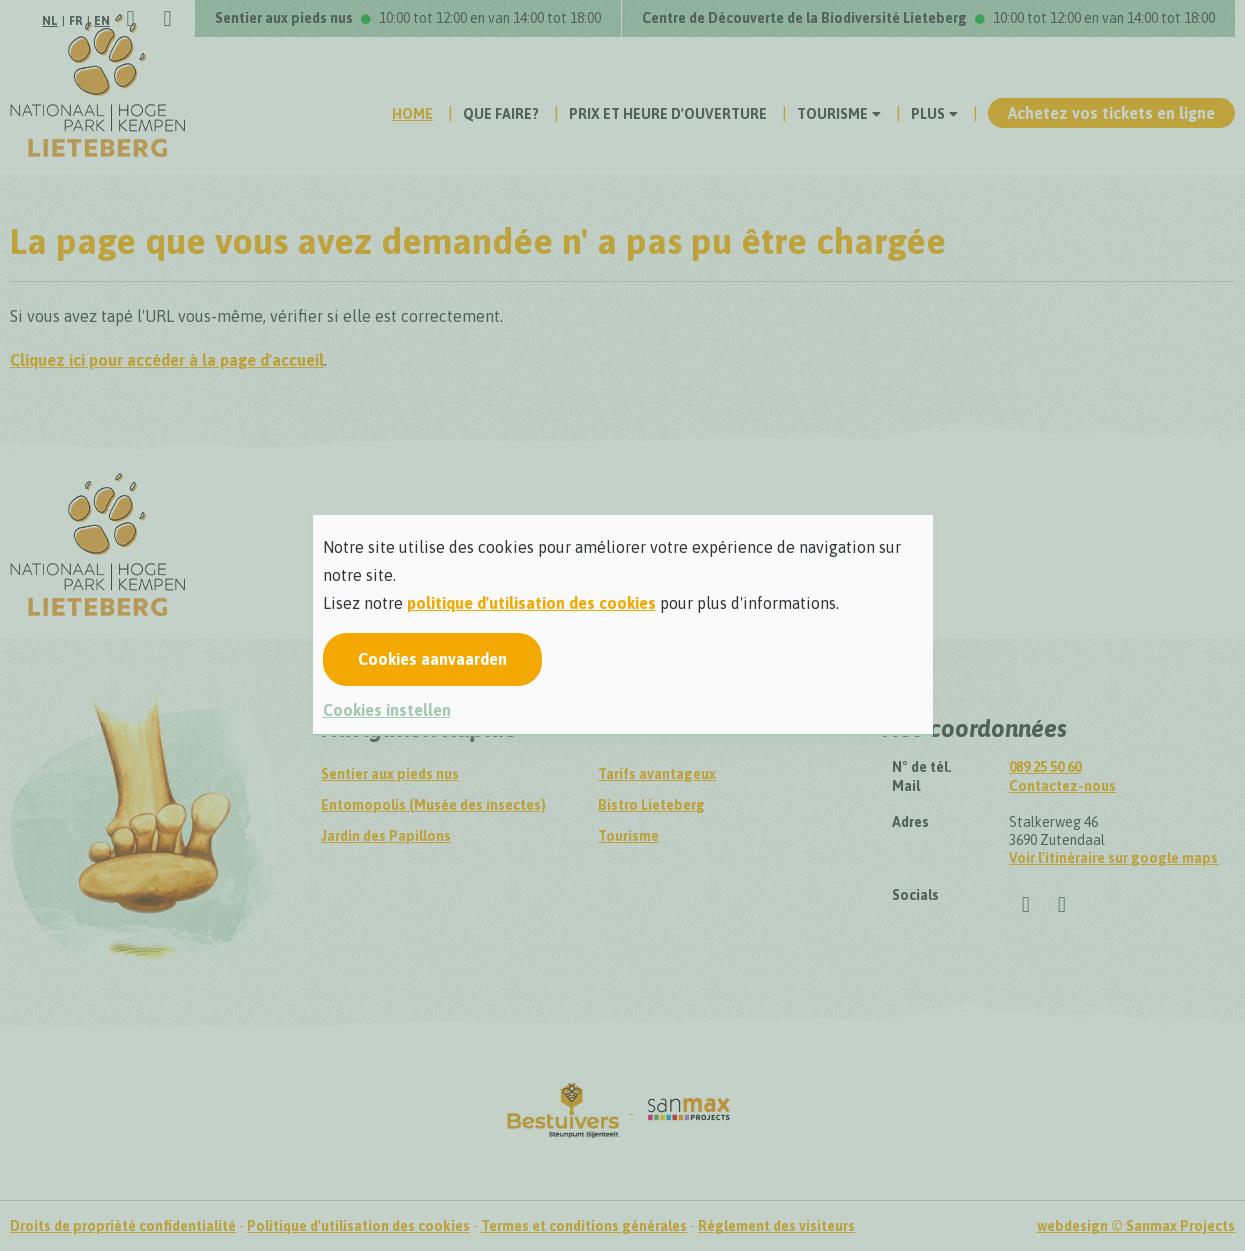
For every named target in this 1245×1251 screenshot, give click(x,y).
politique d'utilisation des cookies (531, 603)
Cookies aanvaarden (432, 659)
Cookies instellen (387, 710)
